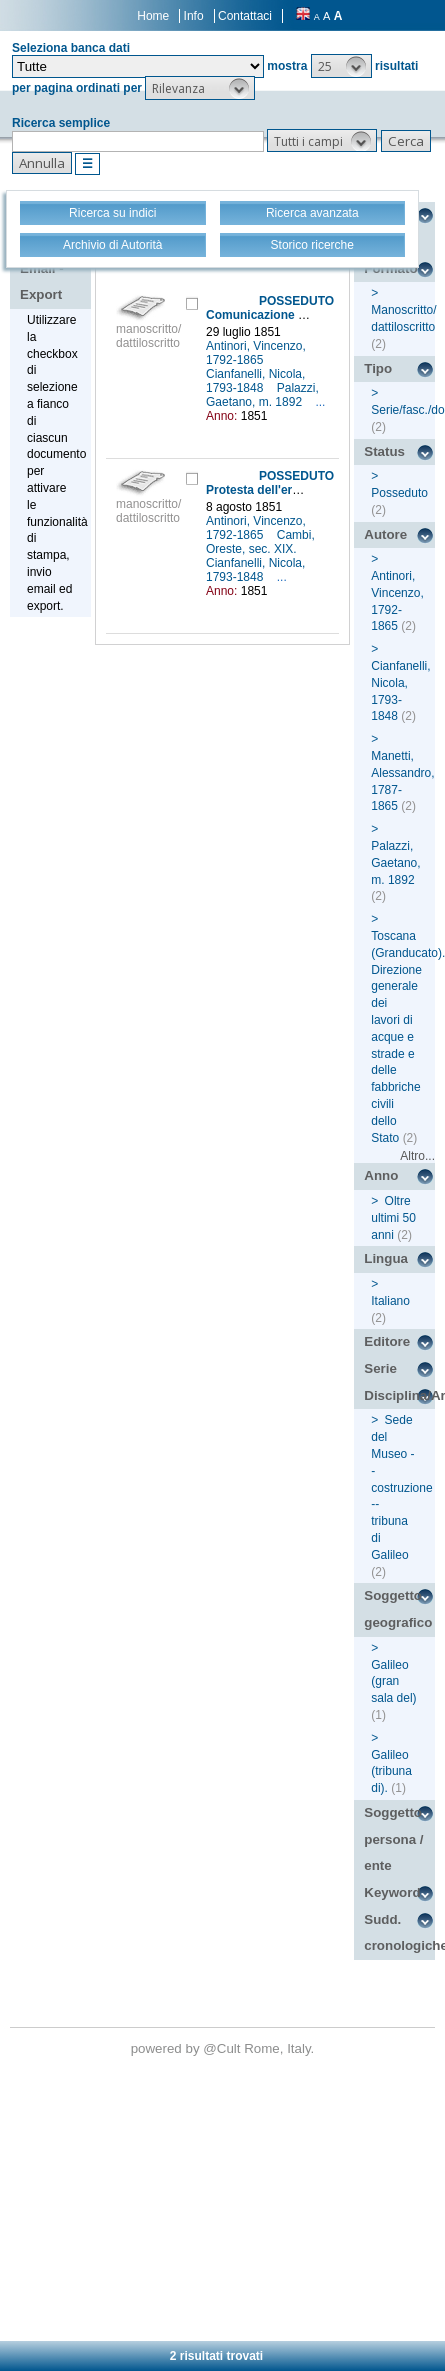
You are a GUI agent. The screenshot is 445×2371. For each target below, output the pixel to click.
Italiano (390, 1301)
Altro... (417, 1156)
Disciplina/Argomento (399, 1395)
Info (194, 16)
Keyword (392, 1892)
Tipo (378, 368)
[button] (341, 66)
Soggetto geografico (398, 1609)
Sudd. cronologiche (399, 1933)
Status (384, 451)
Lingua (386, 1258)
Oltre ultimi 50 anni (393, 1218)
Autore (385, 534)
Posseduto (399, 493)
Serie (380, 1368)
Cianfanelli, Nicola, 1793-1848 (255, 381)
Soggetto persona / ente (393, 1839)
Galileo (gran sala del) (393, 1682)
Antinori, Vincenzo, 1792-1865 (256, 353)
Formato (390, 268)
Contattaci (245, 16)
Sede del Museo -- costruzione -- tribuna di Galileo (401, 1487)
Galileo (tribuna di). (391, 1772)
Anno (381, 1175)
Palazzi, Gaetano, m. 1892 (262, 395)
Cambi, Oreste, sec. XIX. (260, 542)
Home (153, 16)
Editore (387, 1341)
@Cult (223, 2048)
